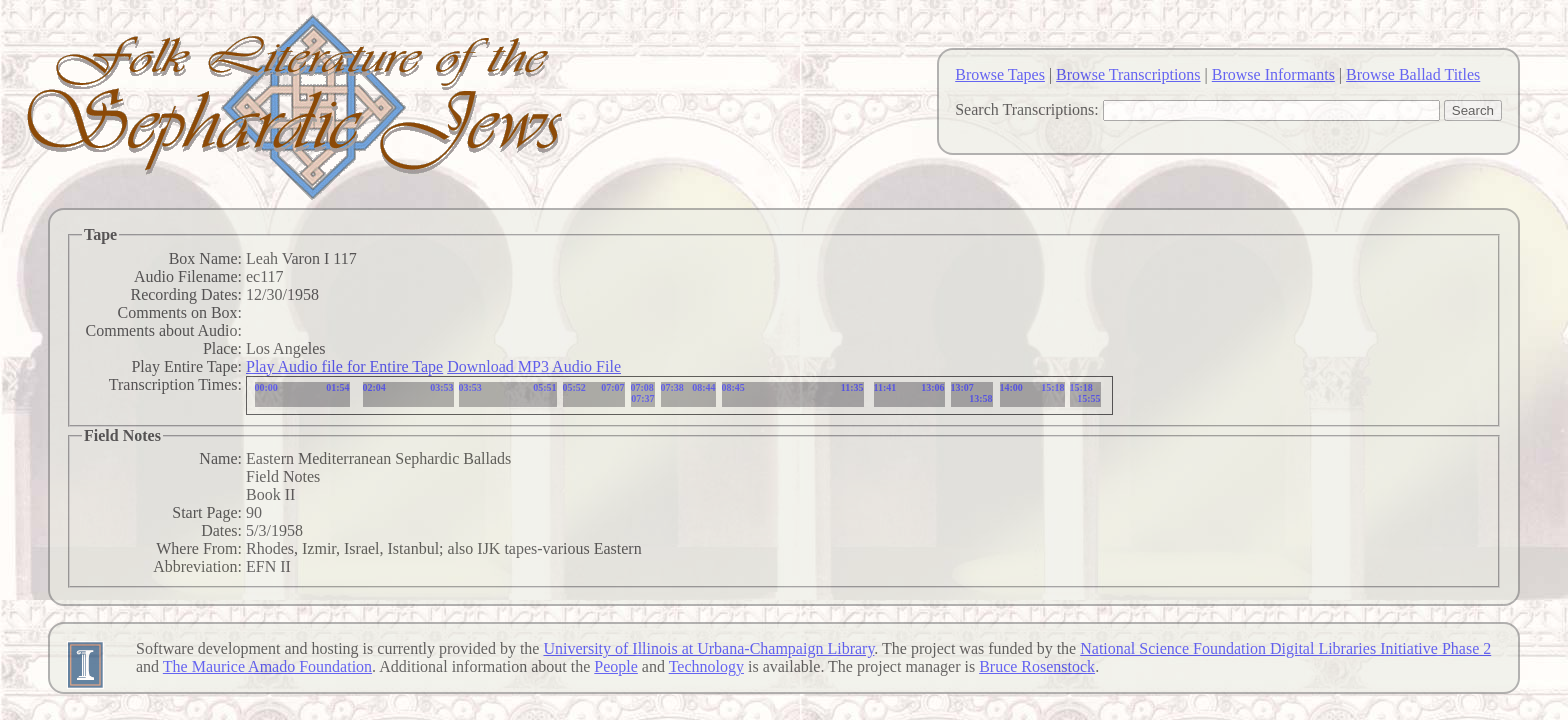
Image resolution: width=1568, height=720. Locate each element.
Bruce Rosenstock (1037, 666)
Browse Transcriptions (1128, 74)
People (616, 666)
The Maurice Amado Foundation (267, 666)
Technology (706, 666)
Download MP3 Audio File (534, 366)
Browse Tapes (1000, 74)
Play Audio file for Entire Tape (344, 366)
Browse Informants (1273, 74)
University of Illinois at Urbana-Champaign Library (708, 648)
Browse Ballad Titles (1413, 74)
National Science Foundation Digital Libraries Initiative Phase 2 (1285, 648)
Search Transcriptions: (1027, 109)
